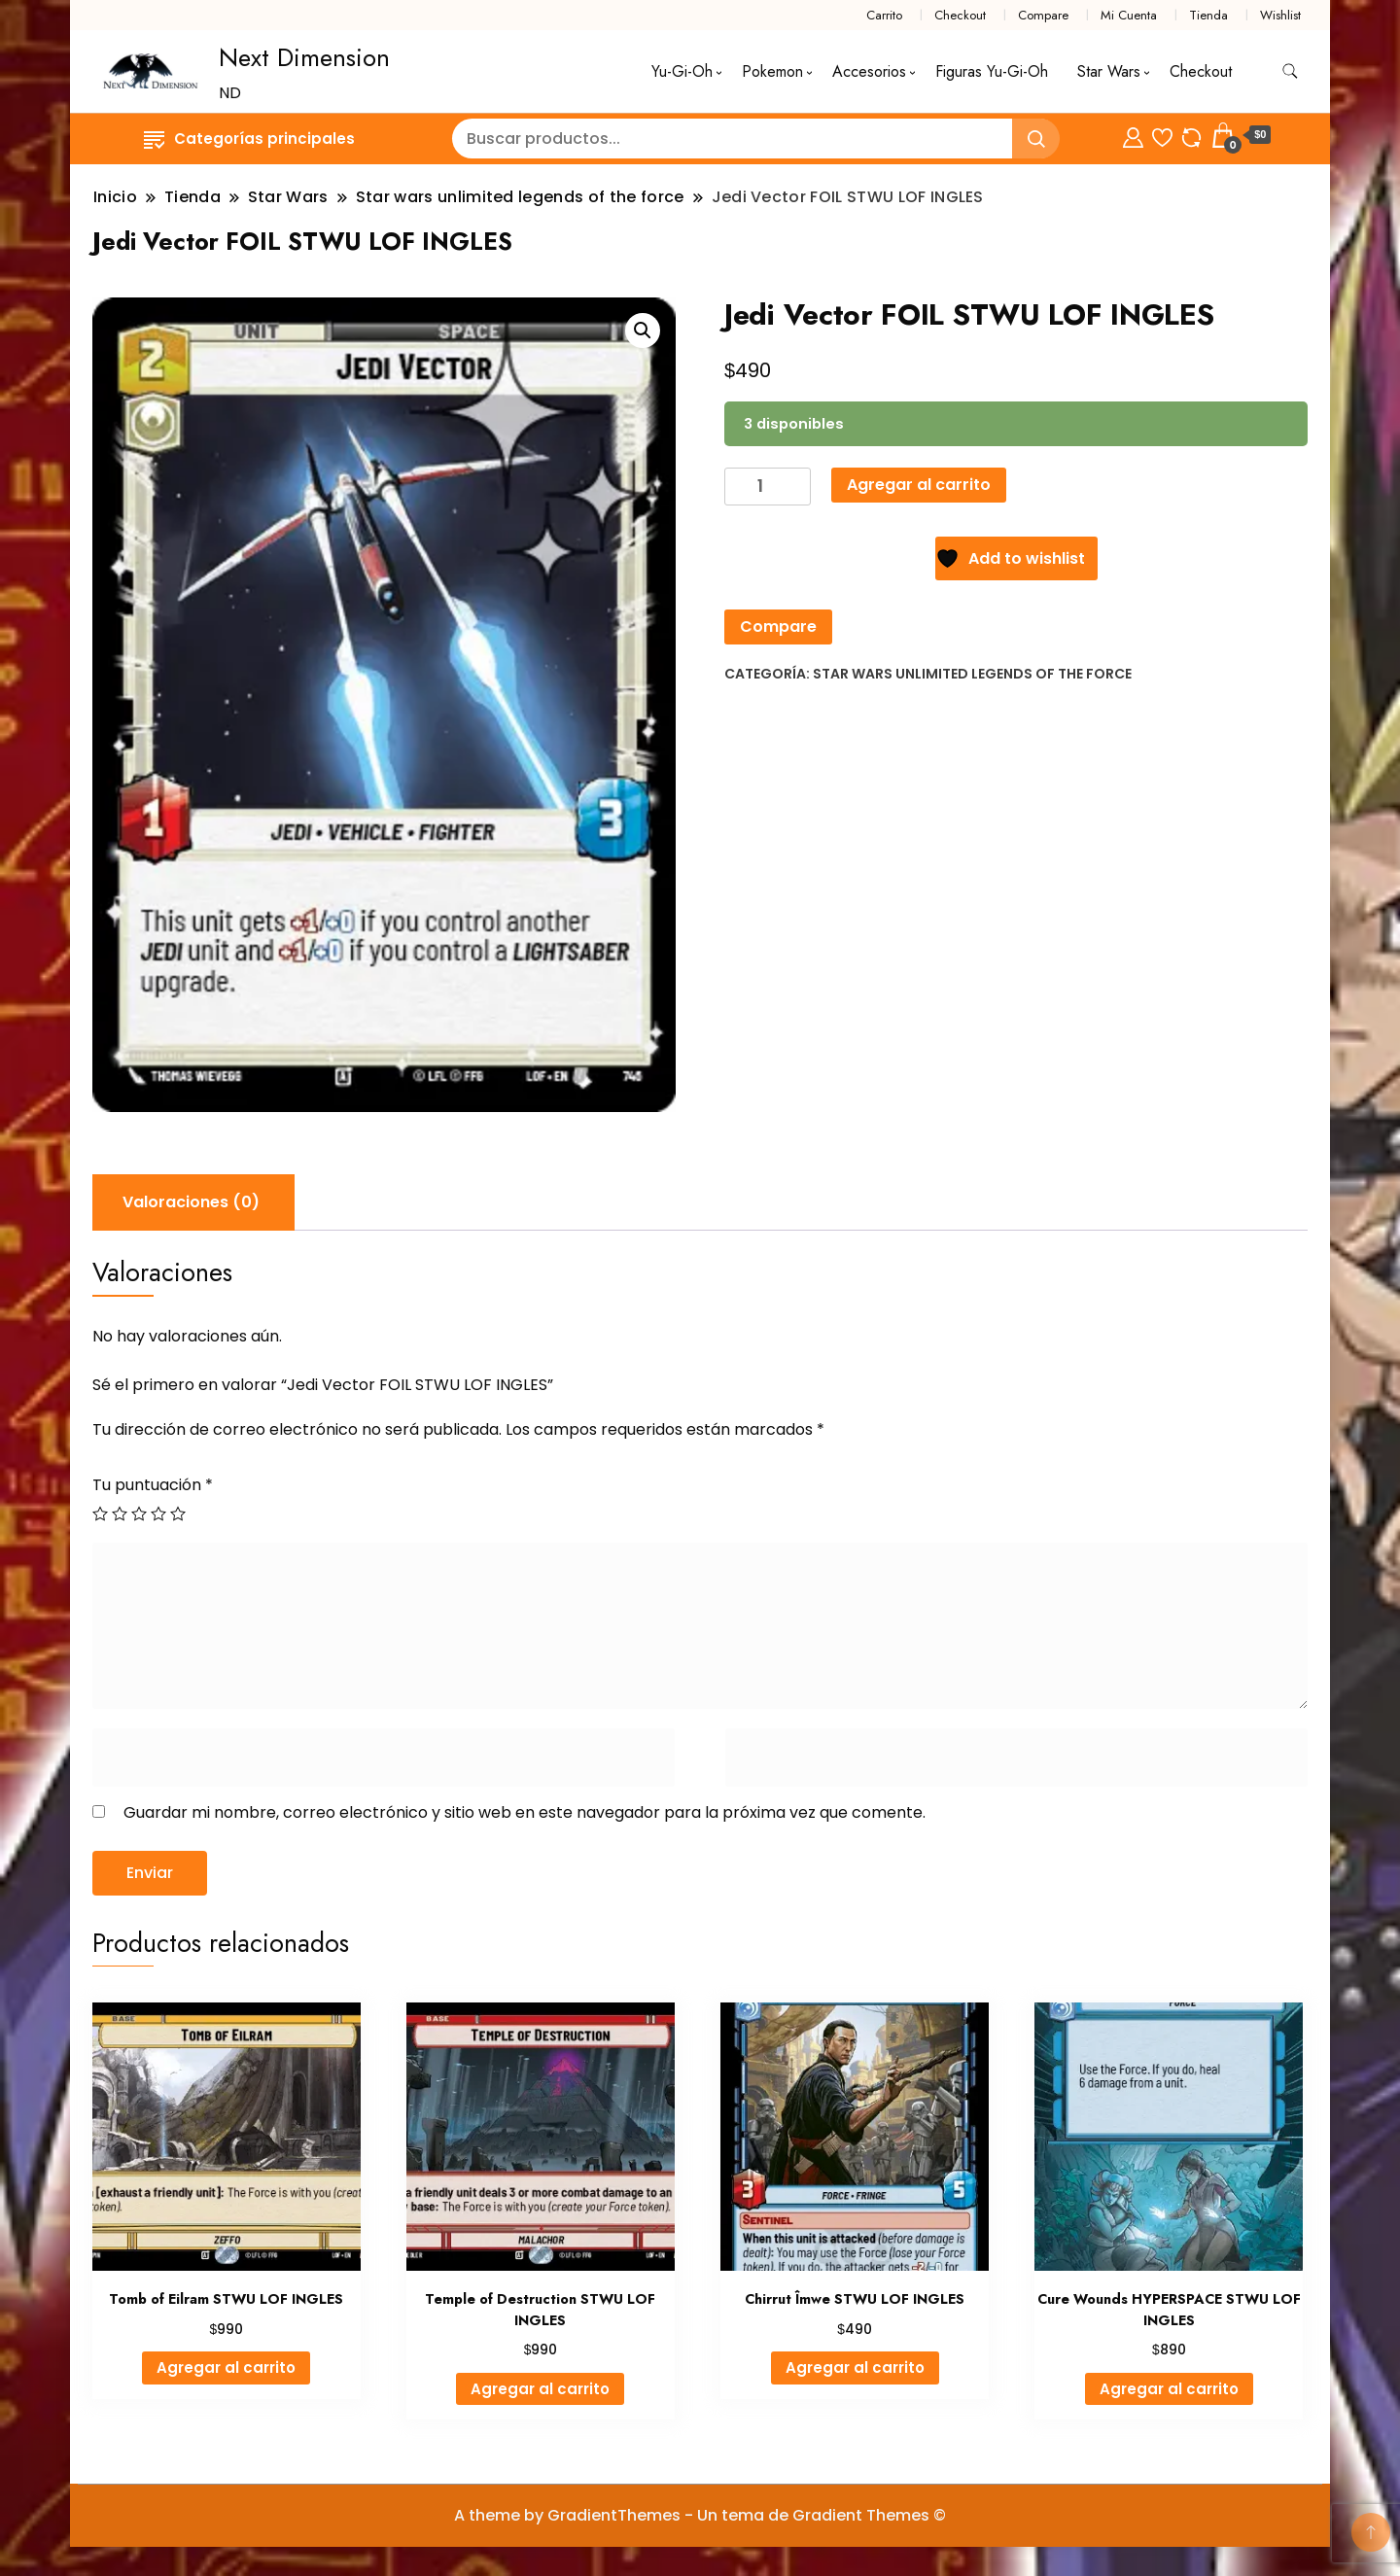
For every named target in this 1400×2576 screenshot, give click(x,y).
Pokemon (772, 71)
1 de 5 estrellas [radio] (100, 1513)
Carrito (884, 15)
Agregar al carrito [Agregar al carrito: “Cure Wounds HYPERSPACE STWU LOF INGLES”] (1169, 2389)
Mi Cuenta (1129, 15)
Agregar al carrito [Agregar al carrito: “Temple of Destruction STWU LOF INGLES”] (540, 2389)
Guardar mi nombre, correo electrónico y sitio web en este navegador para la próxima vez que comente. (524, 1812)
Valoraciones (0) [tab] (191, 1202)
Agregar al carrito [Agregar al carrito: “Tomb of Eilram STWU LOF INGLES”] (226, 2367)
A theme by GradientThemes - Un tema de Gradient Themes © (700, 2515)
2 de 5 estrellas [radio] (119, 1513)
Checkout (960, 15)
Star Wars (1108, 71)
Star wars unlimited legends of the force (972, 673)
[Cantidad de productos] (767, 486)
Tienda (1208, 15)
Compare (1043, 15)
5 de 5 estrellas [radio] (178, 1513)
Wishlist (1280, 15)
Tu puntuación (152, 1485)
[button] (642, 330)
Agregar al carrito (919, 484)
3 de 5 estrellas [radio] (139, 1513)
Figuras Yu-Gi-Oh (991, 71)
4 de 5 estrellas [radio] (158, 1513)
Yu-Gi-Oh (682, 71)
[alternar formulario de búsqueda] (1290, 71)
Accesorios (869, 71)
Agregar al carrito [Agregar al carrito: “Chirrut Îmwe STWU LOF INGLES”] (855, 2367)
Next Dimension (304, 57)
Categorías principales (249, 138)
